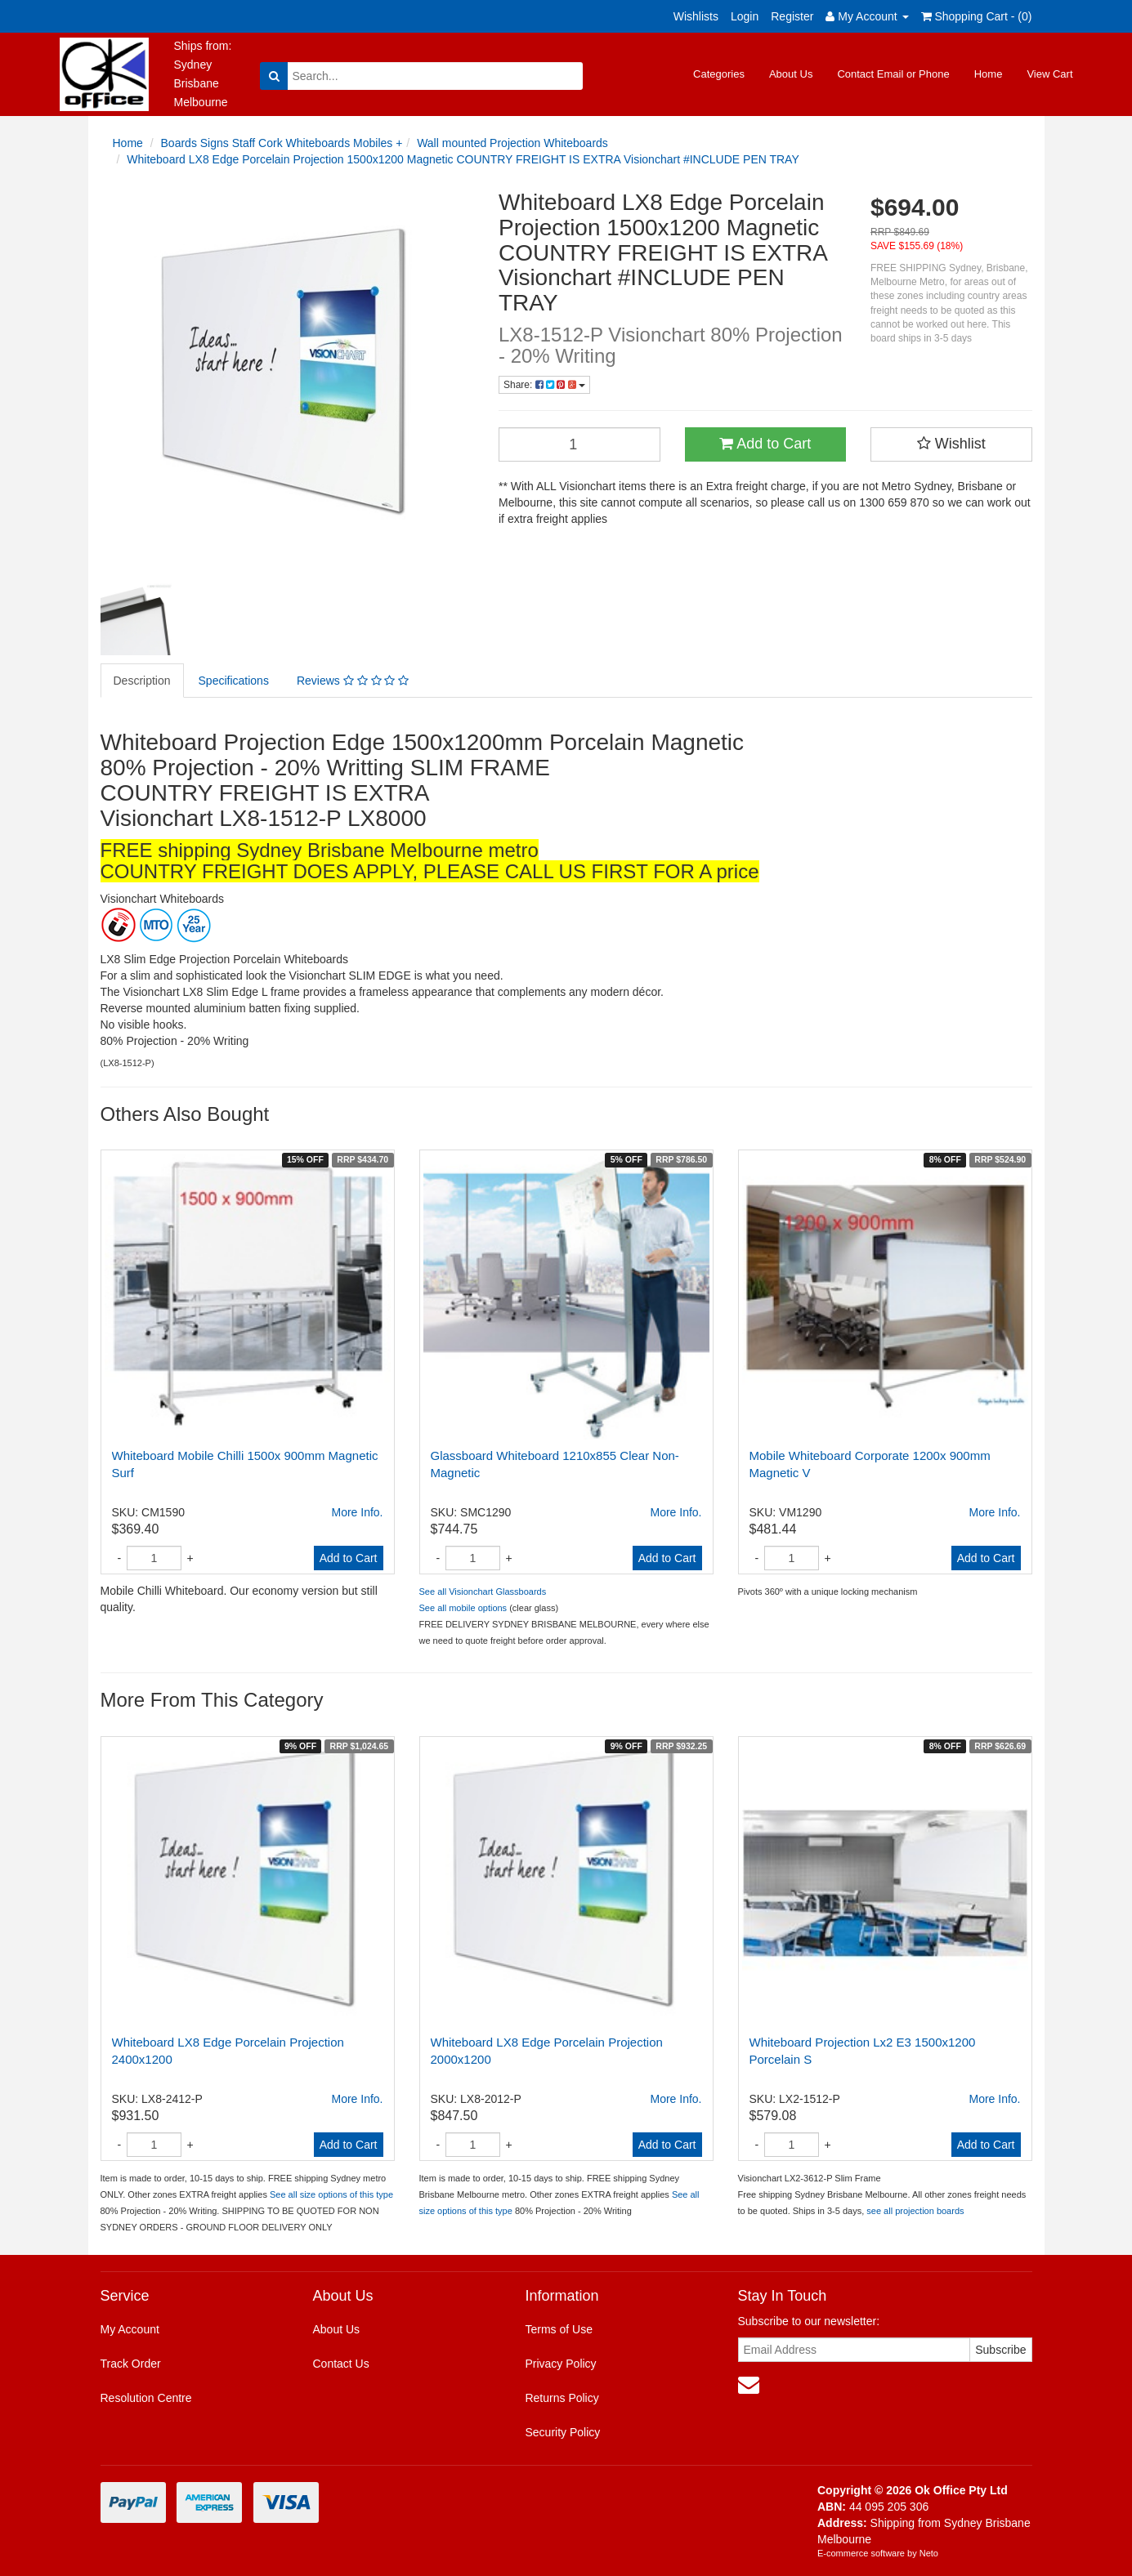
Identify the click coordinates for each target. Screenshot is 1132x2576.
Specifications (234, 680)
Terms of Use (558, 2329)
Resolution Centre (146, 2397)
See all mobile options (463, 1608)
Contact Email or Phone (893, 74)
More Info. (357, 1512)
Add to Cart (765, 443)
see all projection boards (915, 2211)
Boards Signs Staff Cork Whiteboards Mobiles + (282, 143)
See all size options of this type (331, 2194)
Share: (544, 385)
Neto (928, 2553)
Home (988, 74)
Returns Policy (561, 2397)
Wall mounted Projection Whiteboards (512, 143)
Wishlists (695, 16)
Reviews (353, 680)
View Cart (1049, 74)
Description (142, 680)
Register (792, 16)
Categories (719, 74)
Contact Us (340, 2363)
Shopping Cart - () (976, 16)
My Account (130, 2329)
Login (744, 16)
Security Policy (562, 2432)
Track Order (131, 2363)
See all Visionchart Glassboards (483, 1591)
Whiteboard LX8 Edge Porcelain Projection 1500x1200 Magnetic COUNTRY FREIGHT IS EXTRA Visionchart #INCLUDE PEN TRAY (463, 159)
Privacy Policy (560, 2363)
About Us (790, 74)
